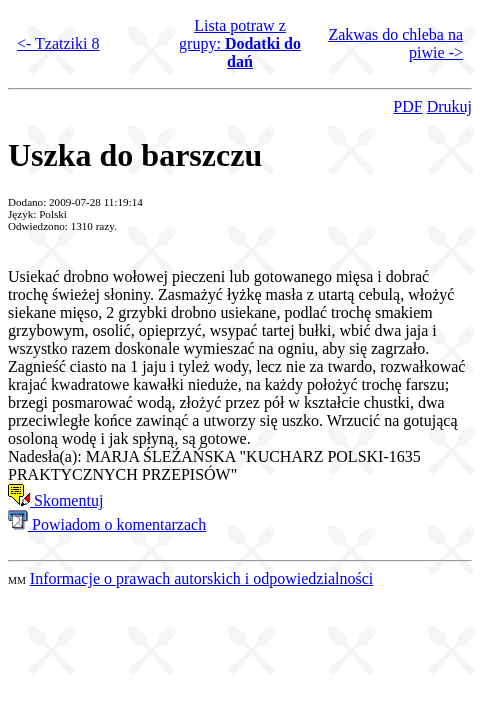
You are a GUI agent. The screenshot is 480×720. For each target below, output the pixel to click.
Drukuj (449, 106)
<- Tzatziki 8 (58, 43)
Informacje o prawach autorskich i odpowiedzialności (201, 578)
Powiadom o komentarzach (107, 524)
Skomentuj (55, 500)
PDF (407, 106)
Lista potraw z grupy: (240, 43)
